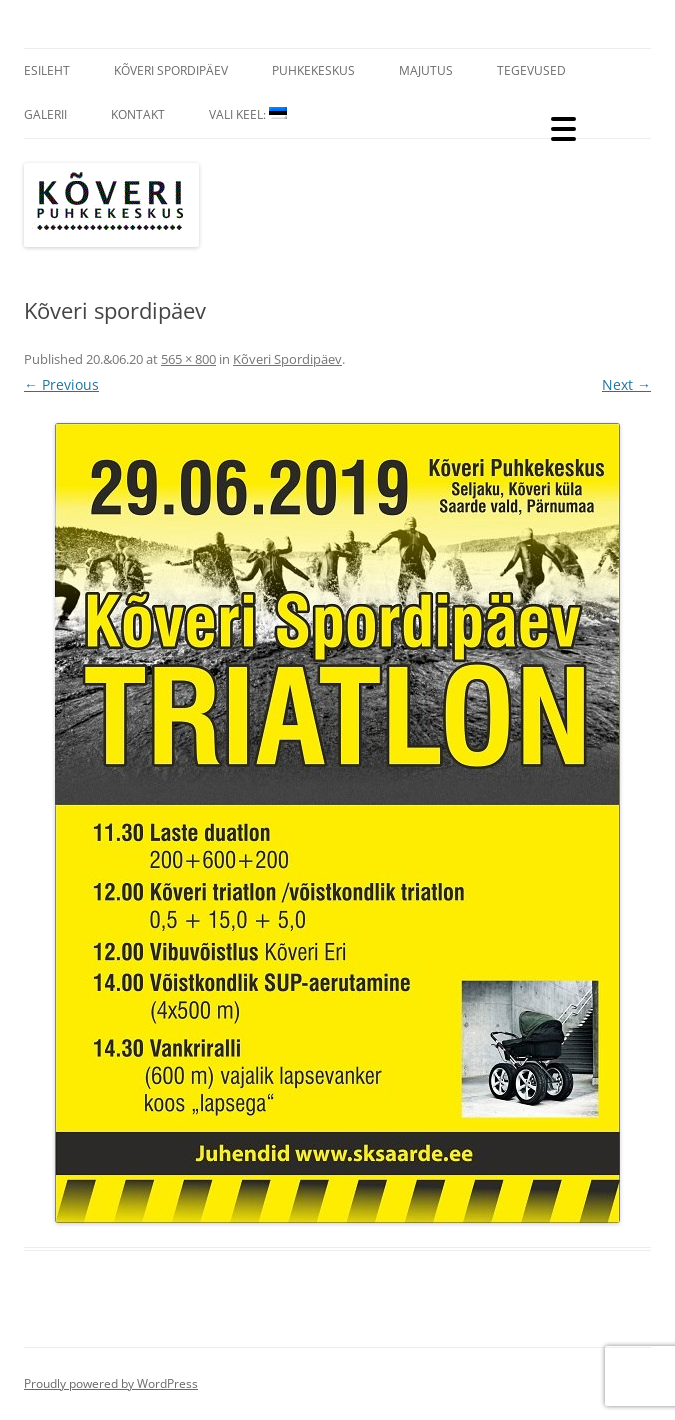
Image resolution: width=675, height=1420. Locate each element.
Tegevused (531, 70)
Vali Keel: (248, 114)
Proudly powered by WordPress (111, 1383)
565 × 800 (188, 359)
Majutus (426, 70)
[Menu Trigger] (563, 127)
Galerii (45, 114)
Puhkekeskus (313, 70)
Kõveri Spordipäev (171, 70)
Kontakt (138, 114)
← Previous (61, 384)
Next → (626, 384)
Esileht (47, 70)
